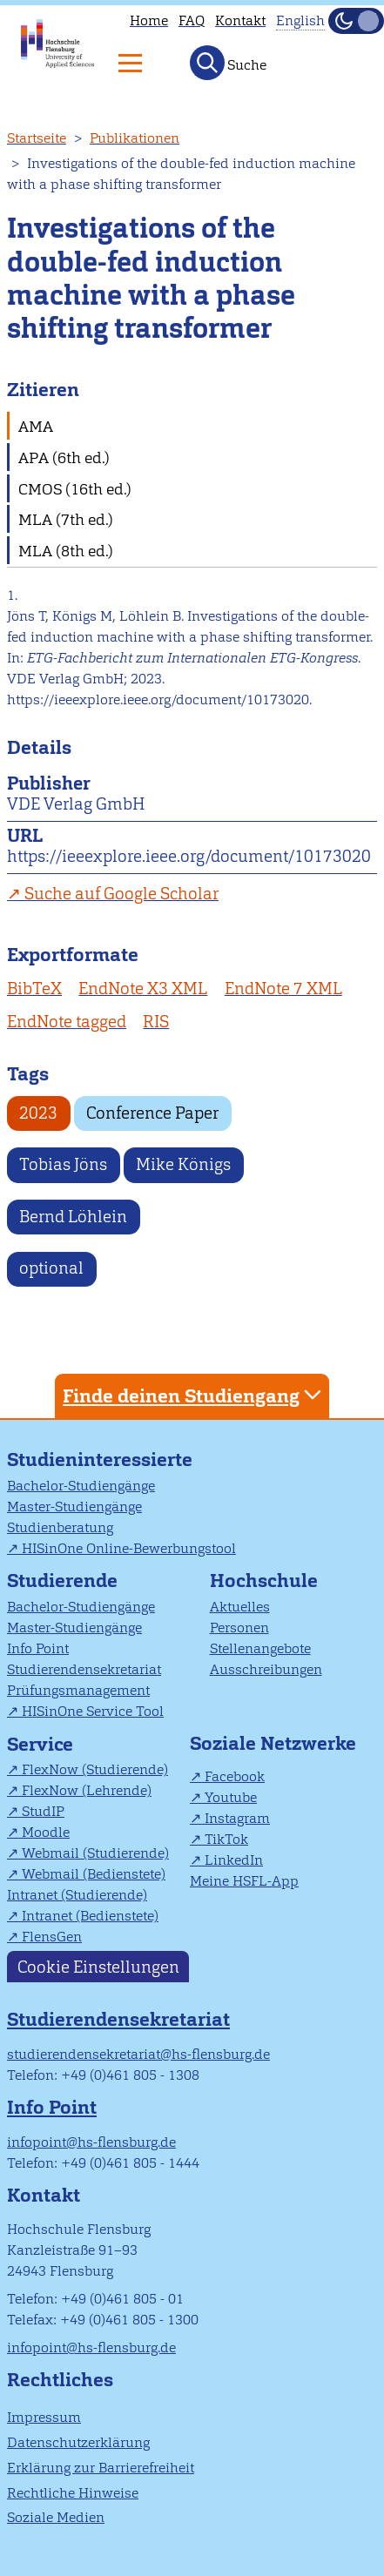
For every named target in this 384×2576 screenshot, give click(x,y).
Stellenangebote (260, 1648)
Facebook (235, 1776)
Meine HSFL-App (244, 1881)
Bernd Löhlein (73, 1216)
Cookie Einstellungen (98, 1966)
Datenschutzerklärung (78, 2442)
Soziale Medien (55, 2517)
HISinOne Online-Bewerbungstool (129, 1548)
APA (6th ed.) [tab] (64, 457)
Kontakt (240, 20)
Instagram (237, 1818)
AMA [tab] (35, 426)
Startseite (36, 138)
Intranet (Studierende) (77, 1895)
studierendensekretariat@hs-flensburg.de (138, 2054)
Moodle (46, 1832)
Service (40, 1744)
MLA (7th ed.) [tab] (65, 519)
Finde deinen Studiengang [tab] (194, 1395)
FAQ (192, 20)
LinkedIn (234, 1860)
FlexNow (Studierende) (95, 1769)
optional (51, 1268)
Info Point (38, 1648)
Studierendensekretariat (84, 1669)
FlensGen (52, 1936)
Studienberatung (60, 1527)
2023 (38, 1113)
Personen (239, 1627)
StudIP (43, 1811)
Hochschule (264, 1580)
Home (149, 20)
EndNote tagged (66, 1021)
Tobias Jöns (63, 1164)
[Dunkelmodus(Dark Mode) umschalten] (356, 21)
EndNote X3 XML (142, 988)
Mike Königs (183, 1164)
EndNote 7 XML (283, 988)
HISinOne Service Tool (93, 1711)
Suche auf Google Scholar (121, 894)
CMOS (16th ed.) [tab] (74, 489)
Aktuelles (240, 1606)
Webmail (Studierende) (95, 1853)
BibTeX (34, 988)
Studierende (62, 1580)
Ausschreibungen (266, 1669)
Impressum (44, 2417)
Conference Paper (152, 1113)
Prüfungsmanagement (78, 1690)
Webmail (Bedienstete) (93, 1874)
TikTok (226, 1839)
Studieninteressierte (99, 1459)
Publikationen (134, 138)
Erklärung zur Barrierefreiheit (100, 2467)
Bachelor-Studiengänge (81, 1485)
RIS (156, 1021)
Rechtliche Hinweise (72, 2493)
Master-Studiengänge (74, 1506)
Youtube (231, 1797)
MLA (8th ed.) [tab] (65, 551)
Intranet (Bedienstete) (90, 1916)
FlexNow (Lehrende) (87, 1790)
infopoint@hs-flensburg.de (91, 2142)
